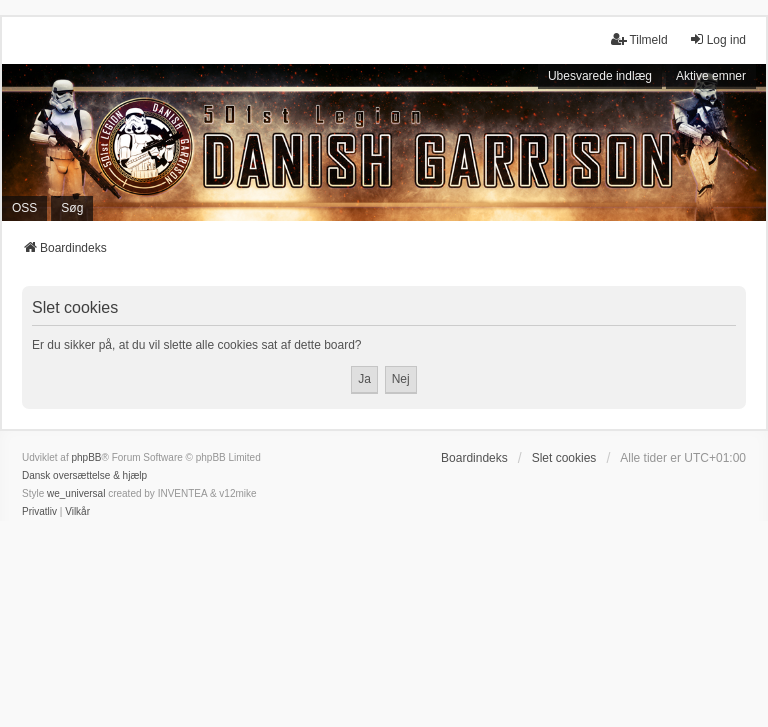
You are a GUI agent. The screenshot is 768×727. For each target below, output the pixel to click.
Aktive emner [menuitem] (711, 76)
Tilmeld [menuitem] (639, 39)
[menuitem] (39, 512)
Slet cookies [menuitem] (564, 458)
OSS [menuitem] (24, 208)
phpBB (86, 457)
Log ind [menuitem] (717, 39)
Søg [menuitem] (72, 208)
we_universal (76, 493)
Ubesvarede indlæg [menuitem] (600, 76)
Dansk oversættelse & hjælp (84, 475)
